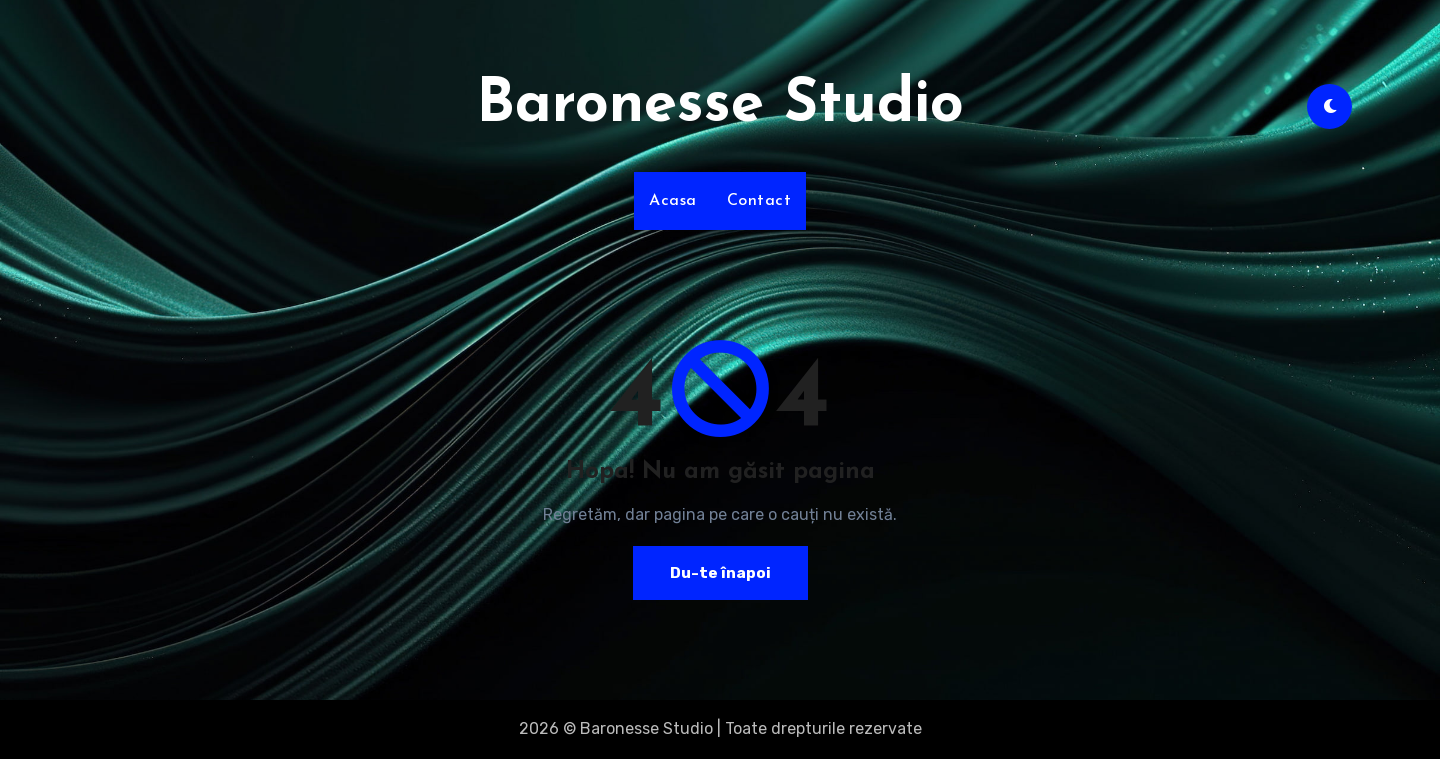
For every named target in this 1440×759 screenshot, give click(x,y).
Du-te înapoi (720, 572)
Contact (759, 201)
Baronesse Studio (720, 106)
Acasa (673, 201)
